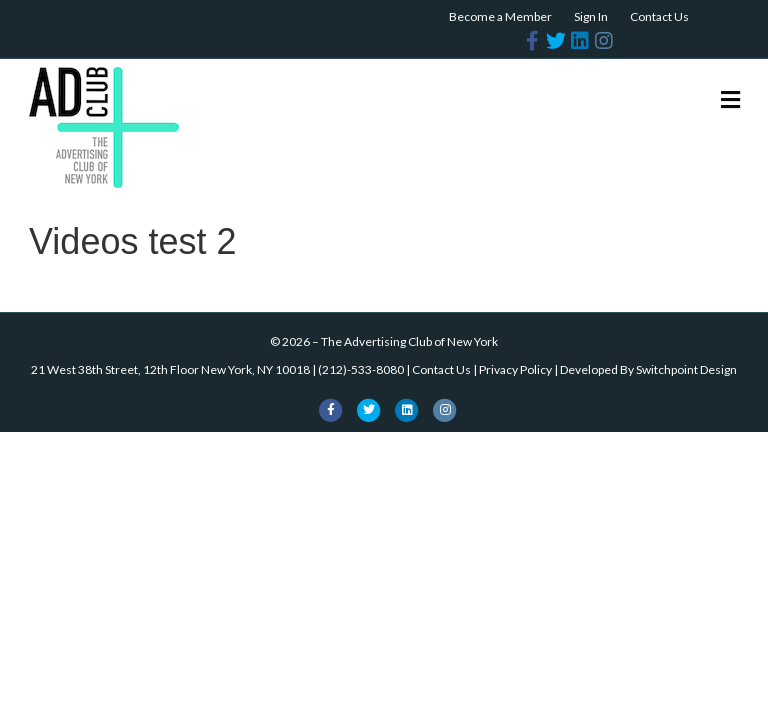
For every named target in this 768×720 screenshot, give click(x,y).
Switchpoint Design (686, 369)
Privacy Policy (515, 369)
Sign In (591, 16)
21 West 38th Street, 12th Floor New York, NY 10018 (170, 369)
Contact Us (659, 16)
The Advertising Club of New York (409, 341)
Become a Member (500, 16)
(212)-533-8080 (361, 369)
